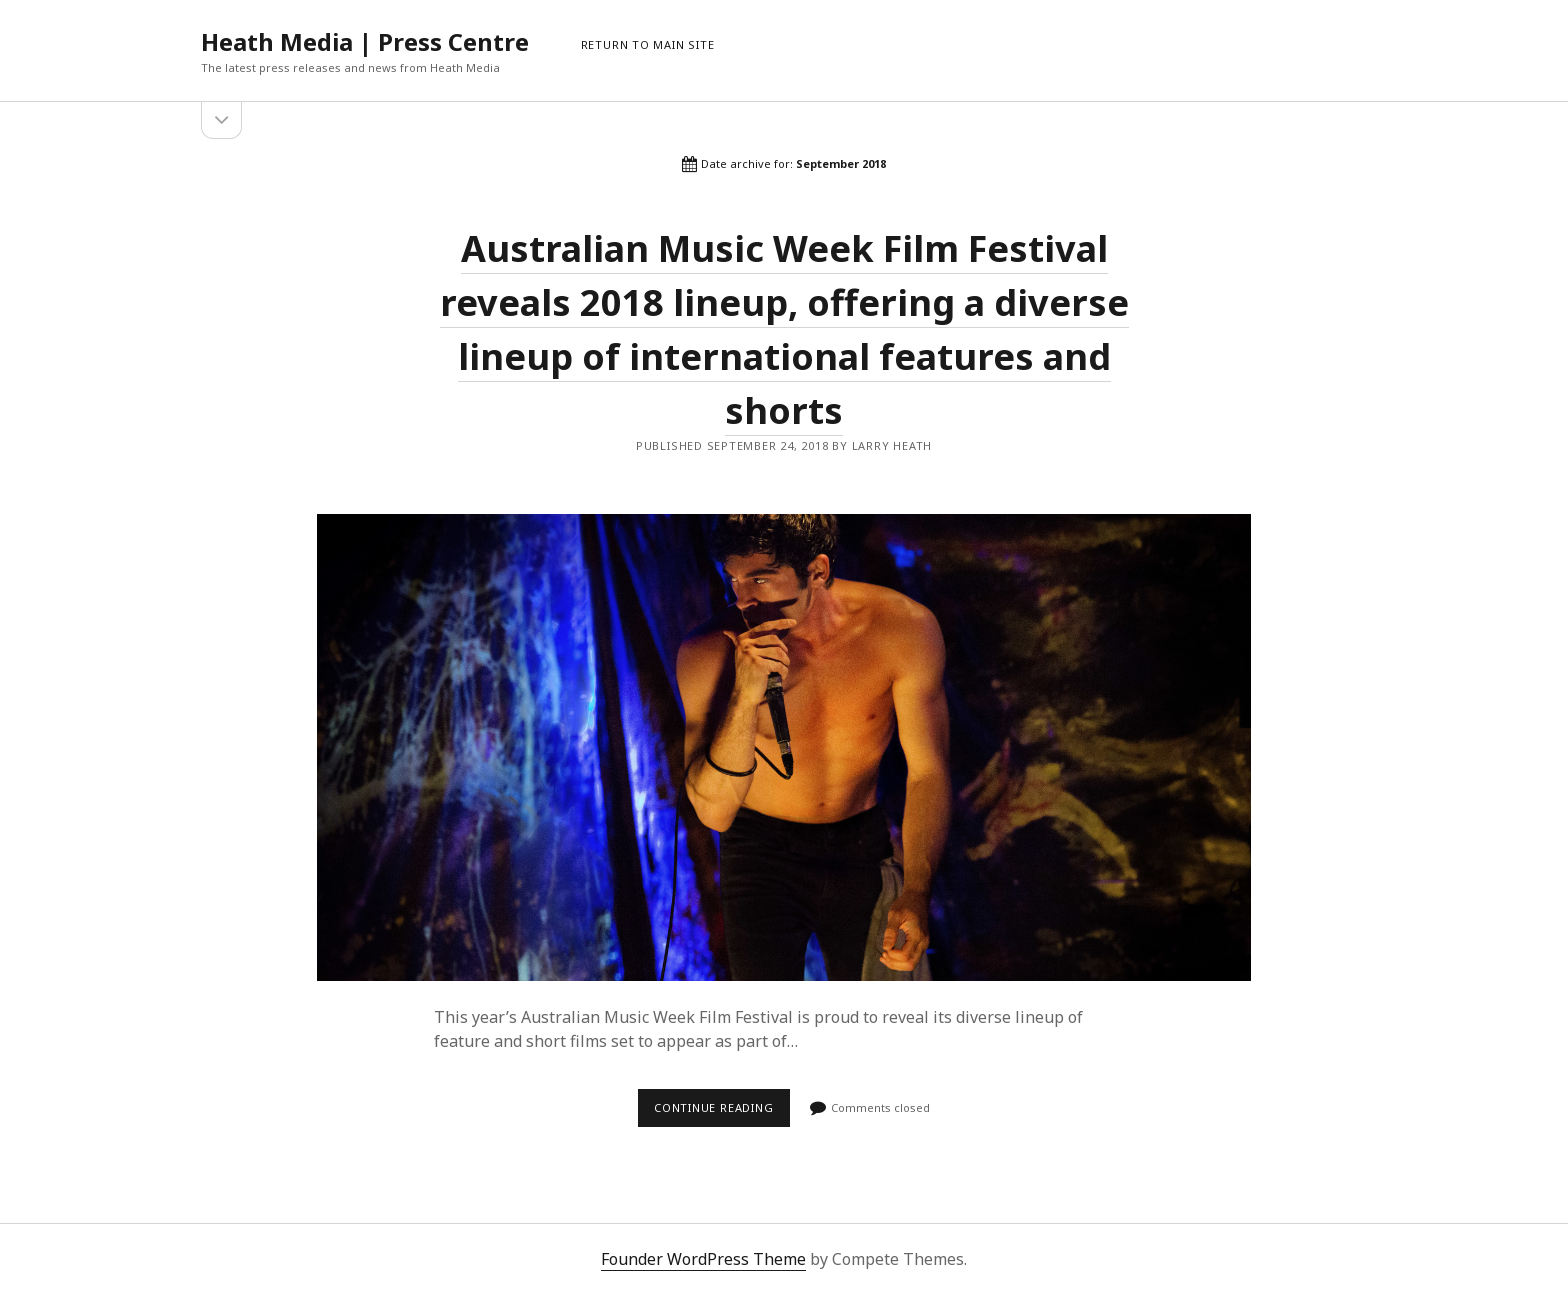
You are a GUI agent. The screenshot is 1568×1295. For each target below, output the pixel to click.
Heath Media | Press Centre (365, 41)
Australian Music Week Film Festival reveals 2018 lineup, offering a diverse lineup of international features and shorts (784, 747)
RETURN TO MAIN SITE (648, 44)
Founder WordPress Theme (703, 1259)
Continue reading (722, 1113)
